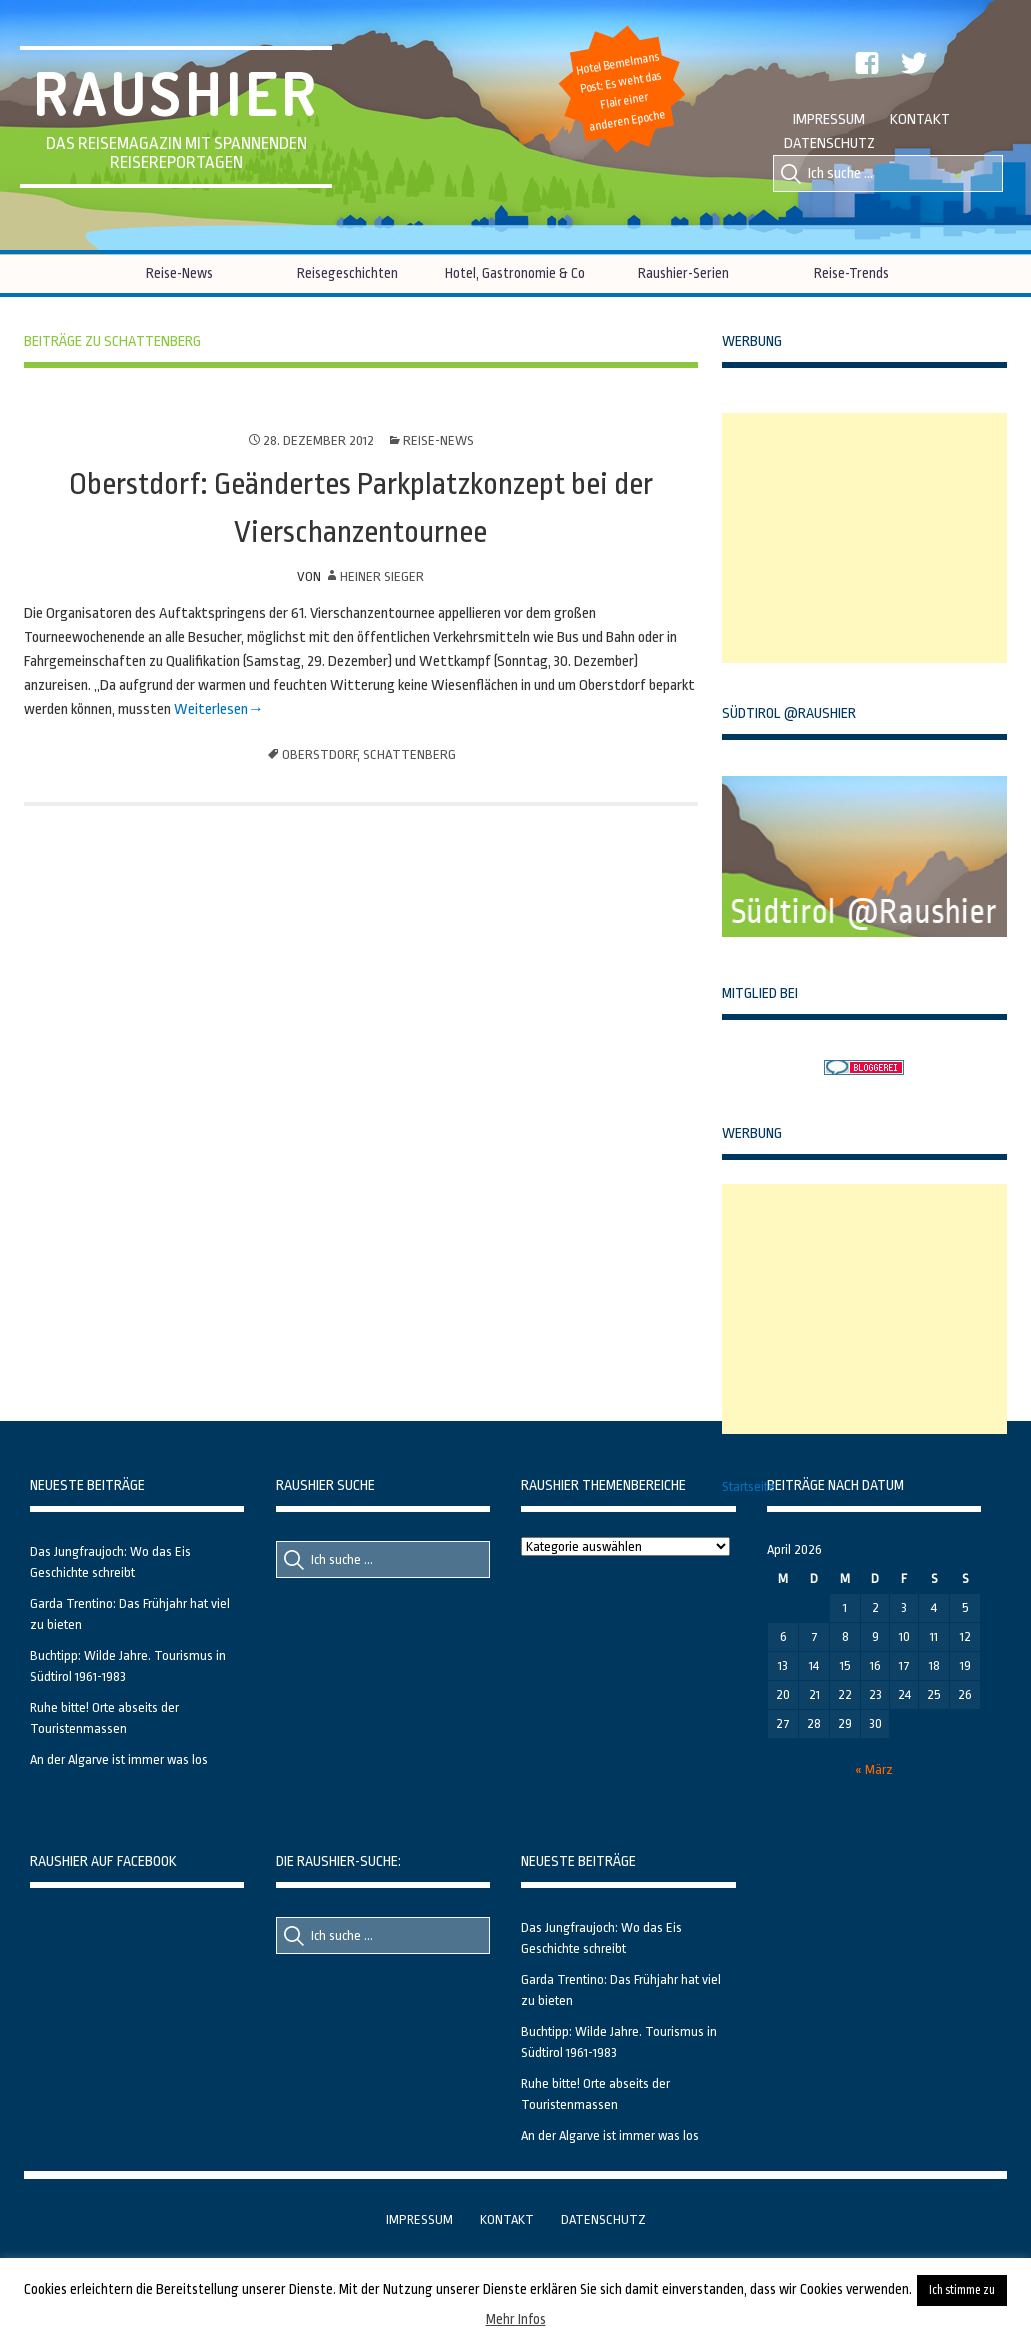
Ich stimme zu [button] (962, 2290)
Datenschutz (829, 143)
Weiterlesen (209, 709)
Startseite (748, 1486)
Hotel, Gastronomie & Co (515, 273)
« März (874, 1769)
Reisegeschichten (347, 273)
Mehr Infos (516, 2319)
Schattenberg (409, 754)
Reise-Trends (851, 273)
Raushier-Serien (683, 273)
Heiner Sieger (382, 576)
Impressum (829, 119)
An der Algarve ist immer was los (119, 1759)
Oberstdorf (319, 754)
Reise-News (179, 273)
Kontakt (920, 119)
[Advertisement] (872, 538)
